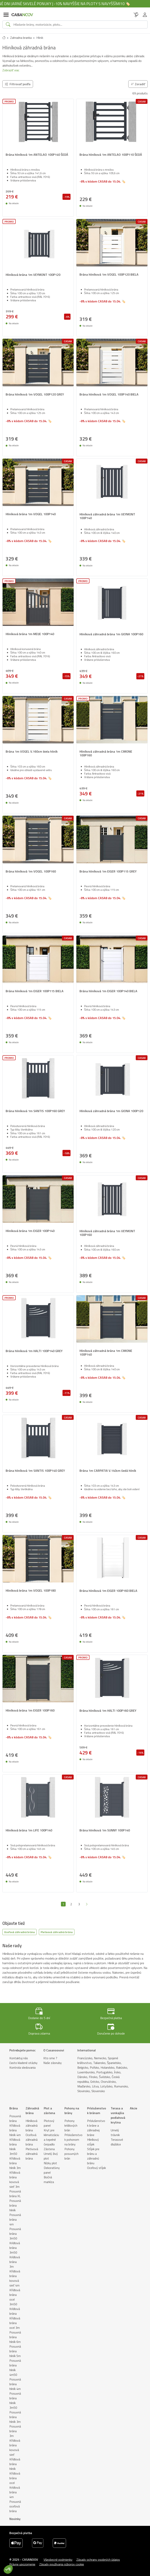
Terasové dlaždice (117, 2142)
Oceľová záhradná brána (19, 1932)
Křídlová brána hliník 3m (15, 2163)
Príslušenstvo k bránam (96, 2110)
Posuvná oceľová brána (15, 2506)
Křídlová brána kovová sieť (14, 2447)
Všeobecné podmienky (58, 2559)
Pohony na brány (71, 2110)
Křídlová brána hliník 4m (15, 2130)
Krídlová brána (14, 2311)
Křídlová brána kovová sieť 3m (14, 2179)
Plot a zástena (49, 2110)
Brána (13, 2108)
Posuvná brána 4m (15, 2219)
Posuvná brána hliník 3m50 (15, 2400)
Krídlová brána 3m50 (14, 2248)
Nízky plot (50, 2163)
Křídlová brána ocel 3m (14, 2323)
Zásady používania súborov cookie (61, 2564)
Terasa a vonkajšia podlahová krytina (118, 2115)
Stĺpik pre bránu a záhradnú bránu (93, 2156)
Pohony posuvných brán (71, 2154)
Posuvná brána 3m (15, 2431)
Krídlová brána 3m (14, 2262)
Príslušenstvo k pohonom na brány (73, 2139)
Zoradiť (138, 84)
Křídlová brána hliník (14, 2464)
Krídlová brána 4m (14, 2492)
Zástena (49, 2149)
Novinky (15, 2518)
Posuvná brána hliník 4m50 (15, 2367)
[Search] (78, 24)
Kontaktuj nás (18, 2058)
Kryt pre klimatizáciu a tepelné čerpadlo (51, 2137)
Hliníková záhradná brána (32, 2125)
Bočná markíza (49, 2179)
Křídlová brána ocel (14, 2478)
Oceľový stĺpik (96, 2167)
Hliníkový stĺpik (93, 2142)
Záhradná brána (32, 2110)
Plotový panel (49, 2123)
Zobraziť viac (10, 70)
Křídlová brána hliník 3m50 (14, 2146)
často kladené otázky (23, 2062)
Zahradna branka (21, 37)
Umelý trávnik (115, 2132)
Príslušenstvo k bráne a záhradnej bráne (96, 2127)
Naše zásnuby (52, 2062)
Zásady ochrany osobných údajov (98, 2559)
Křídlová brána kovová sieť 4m (14, 2278)
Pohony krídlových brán (70, 2125)
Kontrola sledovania (22, 2067)
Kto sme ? (50, 2058)
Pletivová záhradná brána (57, 1932)
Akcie (133, 2108)
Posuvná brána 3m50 (15, 2234)
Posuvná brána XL (15, 2193)
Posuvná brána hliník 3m (15, 2417)
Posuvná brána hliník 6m (15, 2337)
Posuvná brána (15, 2118)
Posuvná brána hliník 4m (15, 2384)
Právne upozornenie (22, 2564)
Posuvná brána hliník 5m (15, 2351)
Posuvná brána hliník (15, 2205)
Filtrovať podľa (17, 84)
